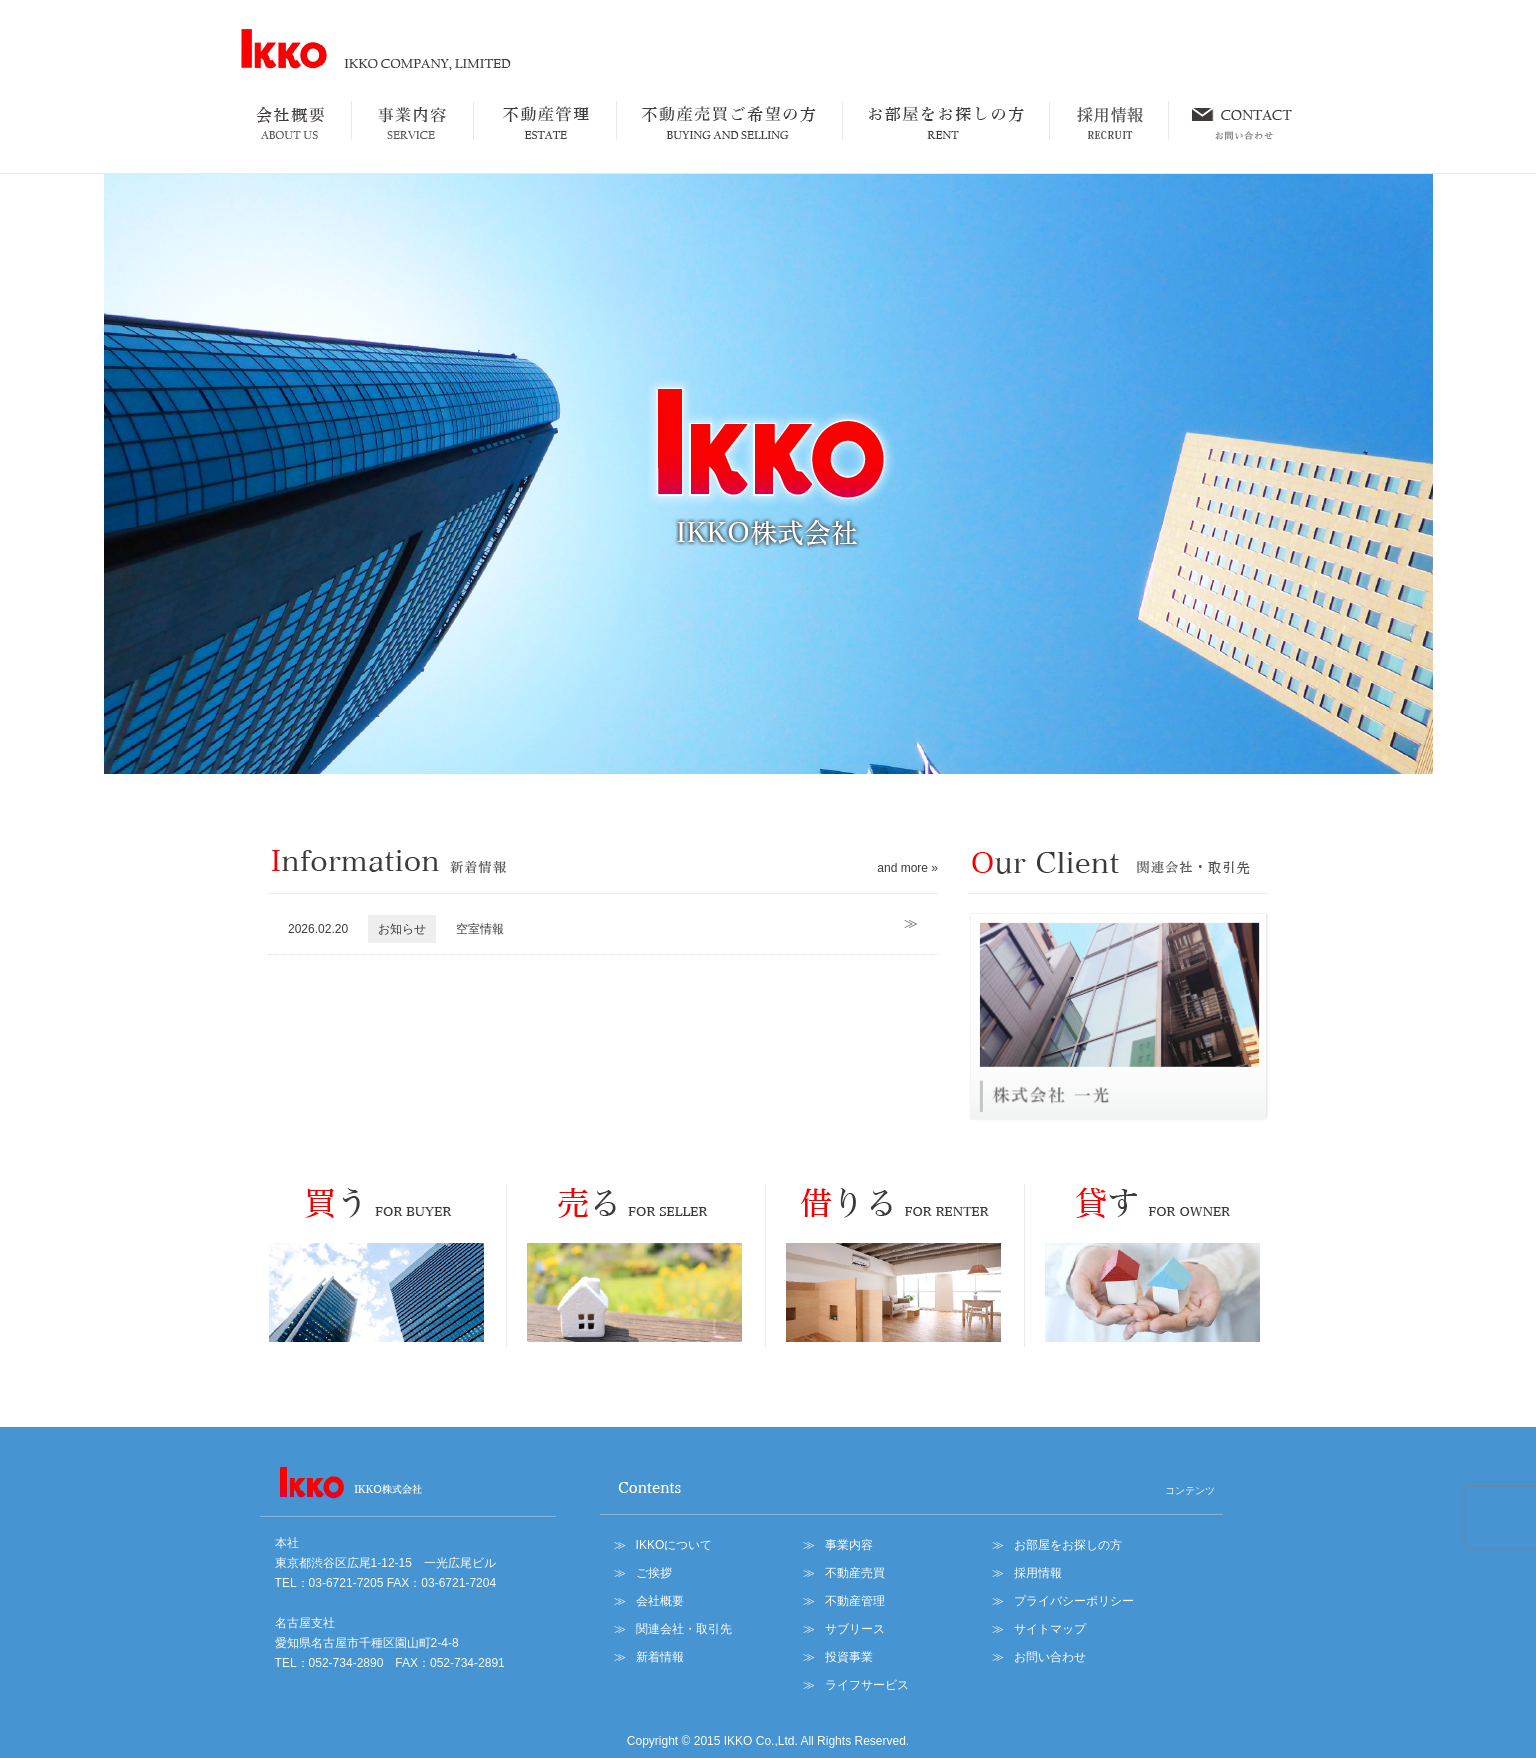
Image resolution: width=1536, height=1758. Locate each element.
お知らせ (402, 929)
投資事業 (849, 1657)
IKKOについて (674, 1545)
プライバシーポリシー (1074, 1601)
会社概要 (660, 1601)
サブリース (855, 1629)
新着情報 (660, 1657)
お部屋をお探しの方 (1068, 1545)
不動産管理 (855, 1601)
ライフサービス (867, 1685)
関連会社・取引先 (684, 1629)
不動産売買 (855, 1573)
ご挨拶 (654, 1573)
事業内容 (849, 1545)
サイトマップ (1050, 1629)
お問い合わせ (1050, 1657)
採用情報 (1038, 1573)
